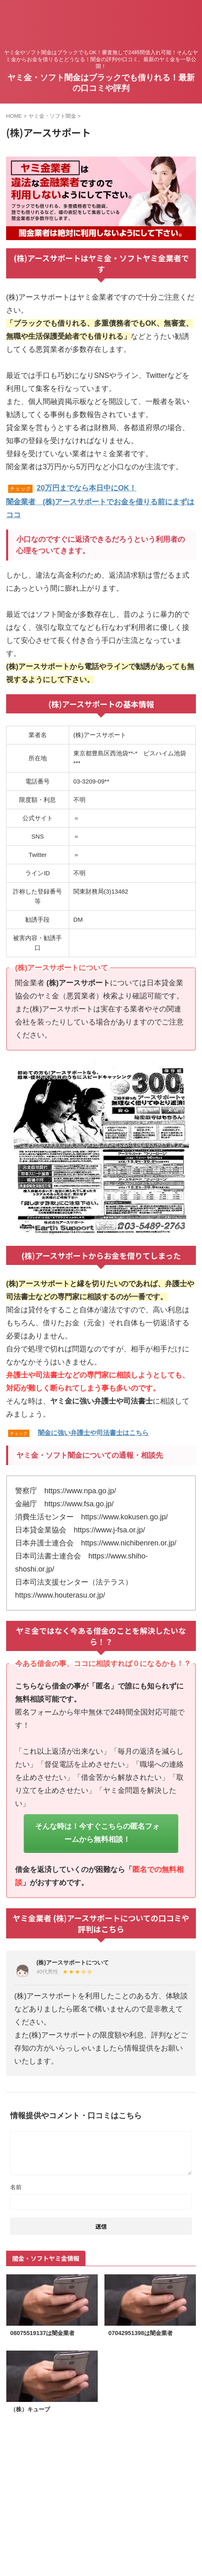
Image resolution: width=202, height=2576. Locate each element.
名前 (16, 2187)
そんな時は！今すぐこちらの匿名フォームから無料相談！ (97, 1832)
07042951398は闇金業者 (140, 2333)
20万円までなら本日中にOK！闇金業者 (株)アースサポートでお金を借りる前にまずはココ (100, 501)
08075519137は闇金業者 (42, 2333)
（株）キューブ (30, 2409)
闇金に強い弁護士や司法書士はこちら (93, 1432)
